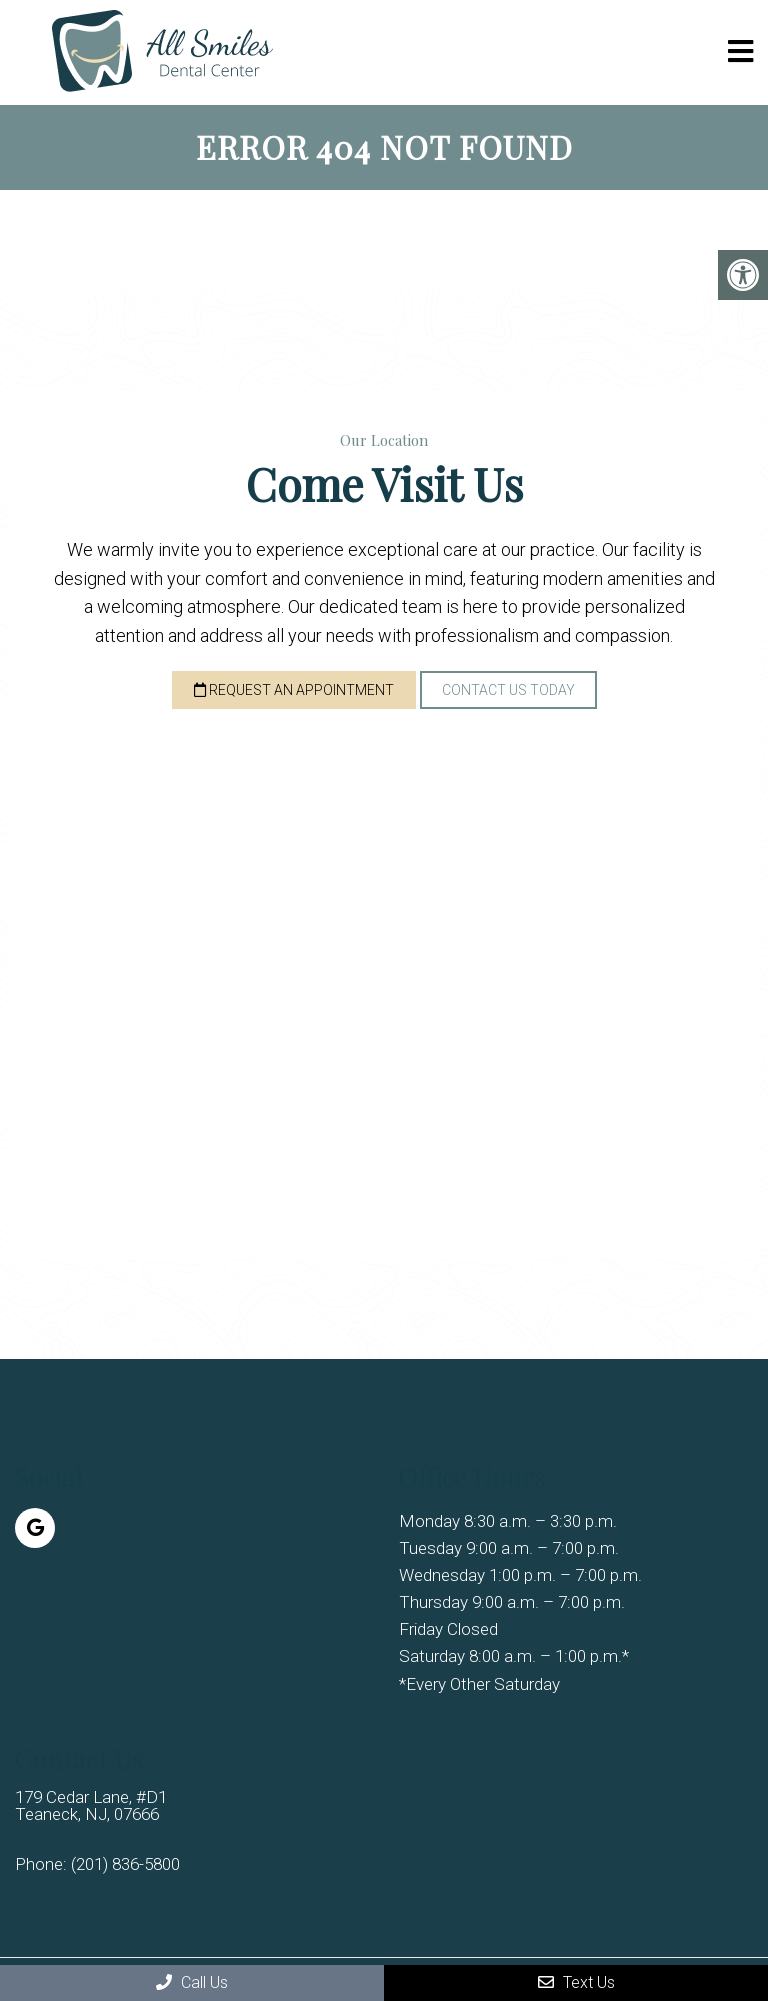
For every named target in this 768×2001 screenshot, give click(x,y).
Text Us (576, 1982)
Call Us (192, 1982)
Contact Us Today (508, 690)
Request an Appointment (294, 690)
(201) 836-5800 (125, 1864)
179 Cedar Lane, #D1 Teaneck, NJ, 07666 (91, 1806)
